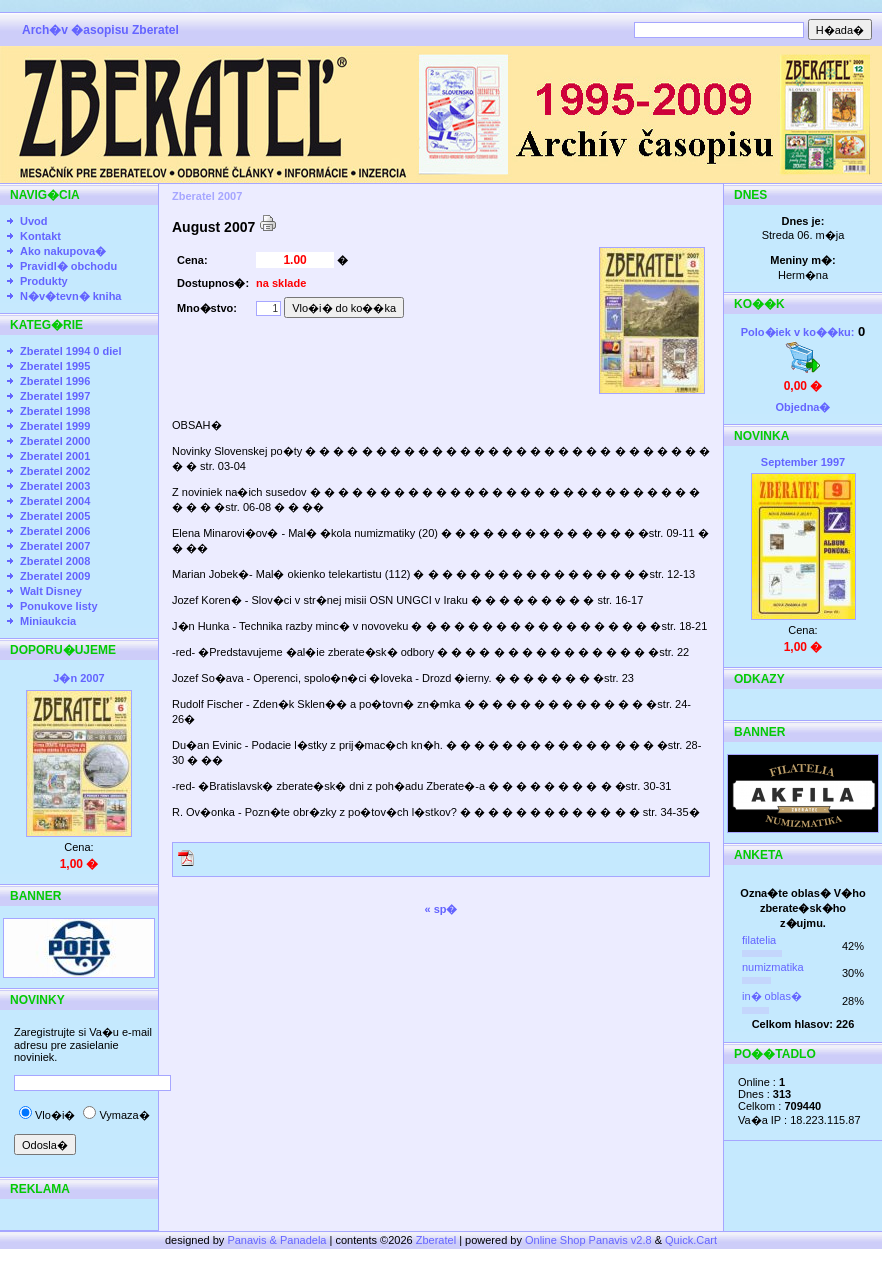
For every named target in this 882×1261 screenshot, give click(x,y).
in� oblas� (772, 996)
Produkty (44, 281)
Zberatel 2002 (55, 471)
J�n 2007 (78, 678)
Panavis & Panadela (278, 1240)
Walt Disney (51, 591)
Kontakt (40, 236)
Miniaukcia (48, 621)
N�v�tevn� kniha (70, 296)
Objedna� (802, 407)
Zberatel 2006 (55, 531)
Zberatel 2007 (55, 546)
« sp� (440, 909)
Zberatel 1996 (55, 381)
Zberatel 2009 (55, 576)
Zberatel (436, 1240)
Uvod (34, 221)
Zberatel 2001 (55, 456)
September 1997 (803, 462)
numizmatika (773, 967)
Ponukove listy (59, 606)
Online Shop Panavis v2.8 (588, 1240)
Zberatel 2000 (55, 441)
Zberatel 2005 (55, 516)
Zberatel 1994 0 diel (71, 351)
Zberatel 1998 (55, 411)
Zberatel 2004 (55, 501)
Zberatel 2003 (55, 486)
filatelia (759, 940)
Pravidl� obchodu (68, 266)
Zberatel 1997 (55, 396)
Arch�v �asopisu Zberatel (100, 30)
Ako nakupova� (63, 251)
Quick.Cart (691, 1240)
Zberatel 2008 (55, 561)
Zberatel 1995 (55, 366)
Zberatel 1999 (55, 426)
